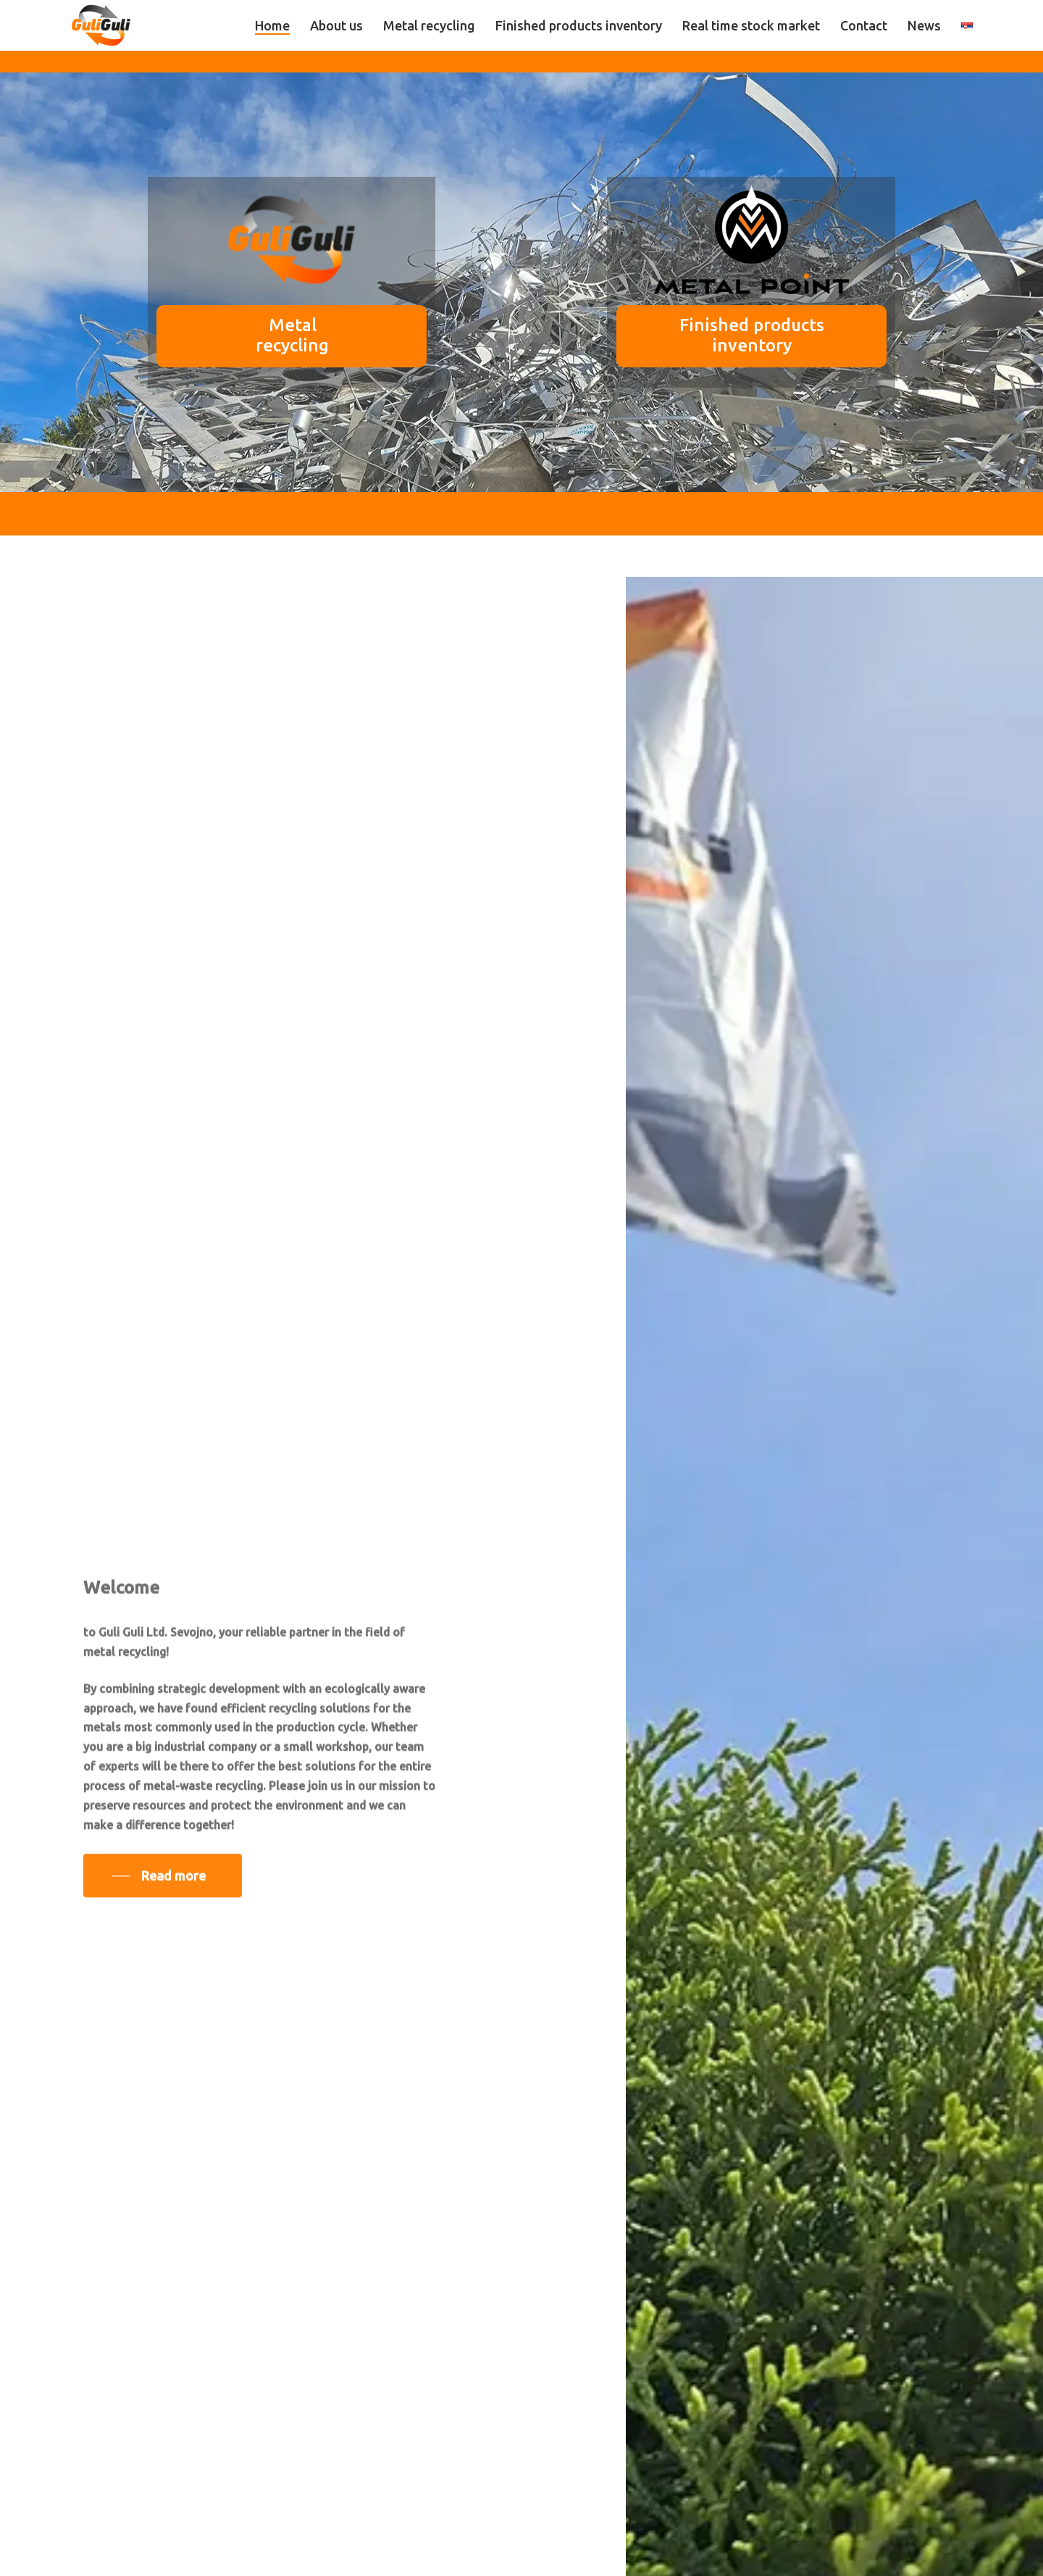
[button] (162, 1891)
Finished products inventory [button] (725, 335)
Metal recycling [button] (247, 335)
